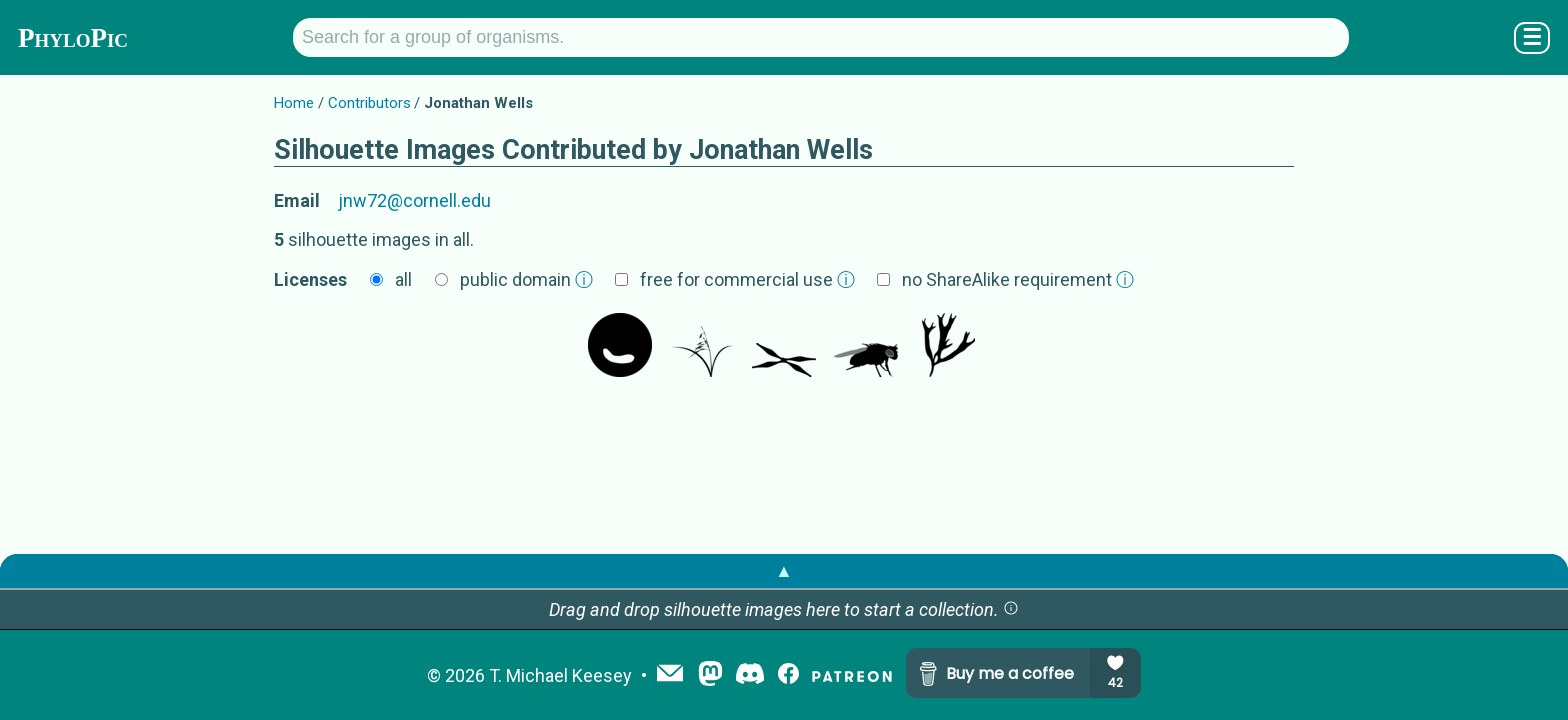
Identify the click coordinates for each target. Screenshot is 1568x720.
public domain (526, 279)
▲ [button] (784, 570)
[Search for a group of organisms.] (821, 37)
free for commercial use (747, 279)
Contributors (369, 103)
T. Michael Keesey (560, 675)
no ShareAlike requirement (1018, 279)
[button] (1011, 609)
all (403, 279)
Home (294, 103)
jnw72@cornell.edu (414, 200)
